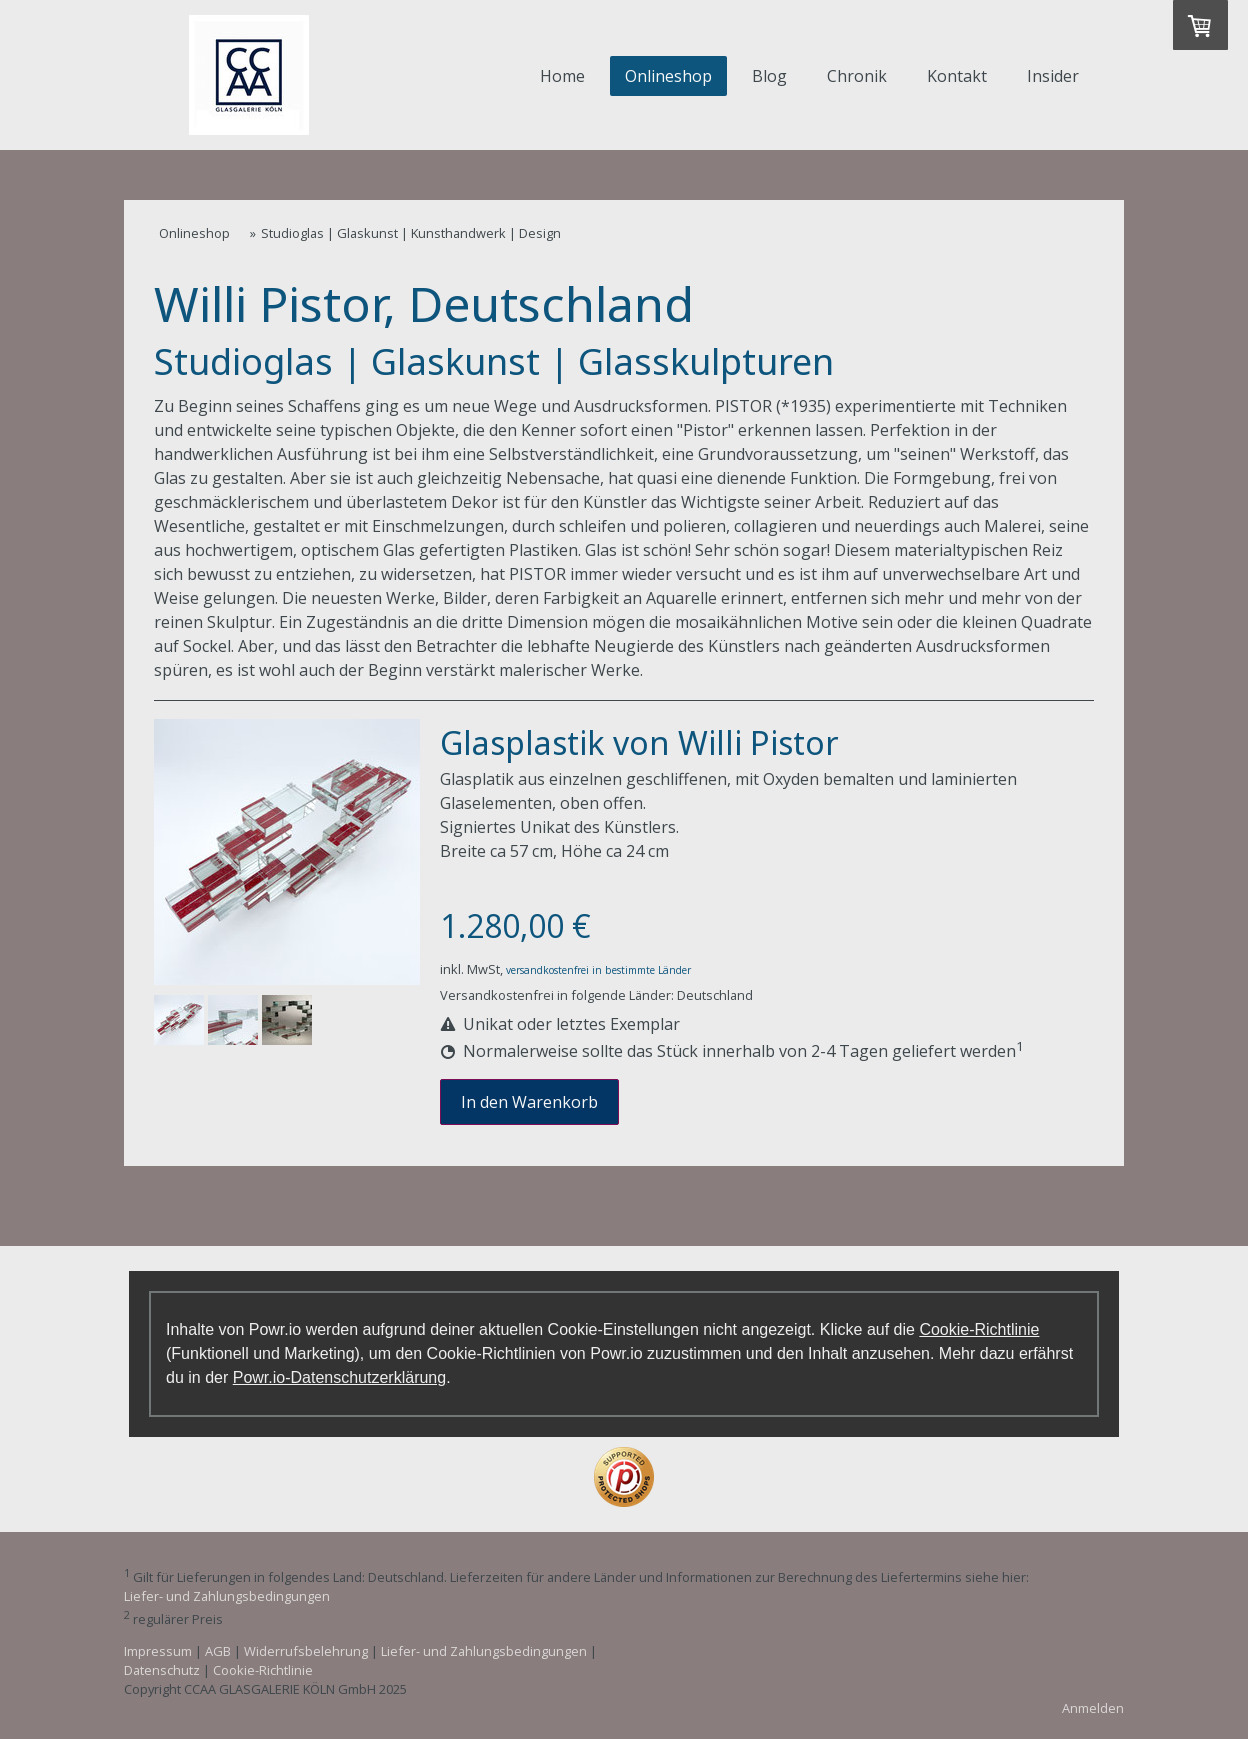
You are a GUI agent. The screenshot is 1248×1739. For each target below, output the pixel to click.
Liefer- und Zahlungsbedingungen (227, 1596)
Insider (1053, 76)
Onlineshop (668, 76)
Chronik (857, 76)
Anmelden (1093, 1708)
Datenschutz (162, 1670)
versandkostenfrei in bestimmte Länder (598, 970)
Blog (769, 76)
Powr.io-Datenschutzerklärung (339, 1377)
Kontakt (957, 76)
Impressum (158, 1651)
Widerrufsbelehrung (306, 1651)
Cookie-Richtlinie (979, 1329)
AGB (218, 1651)
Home (562, 76)
